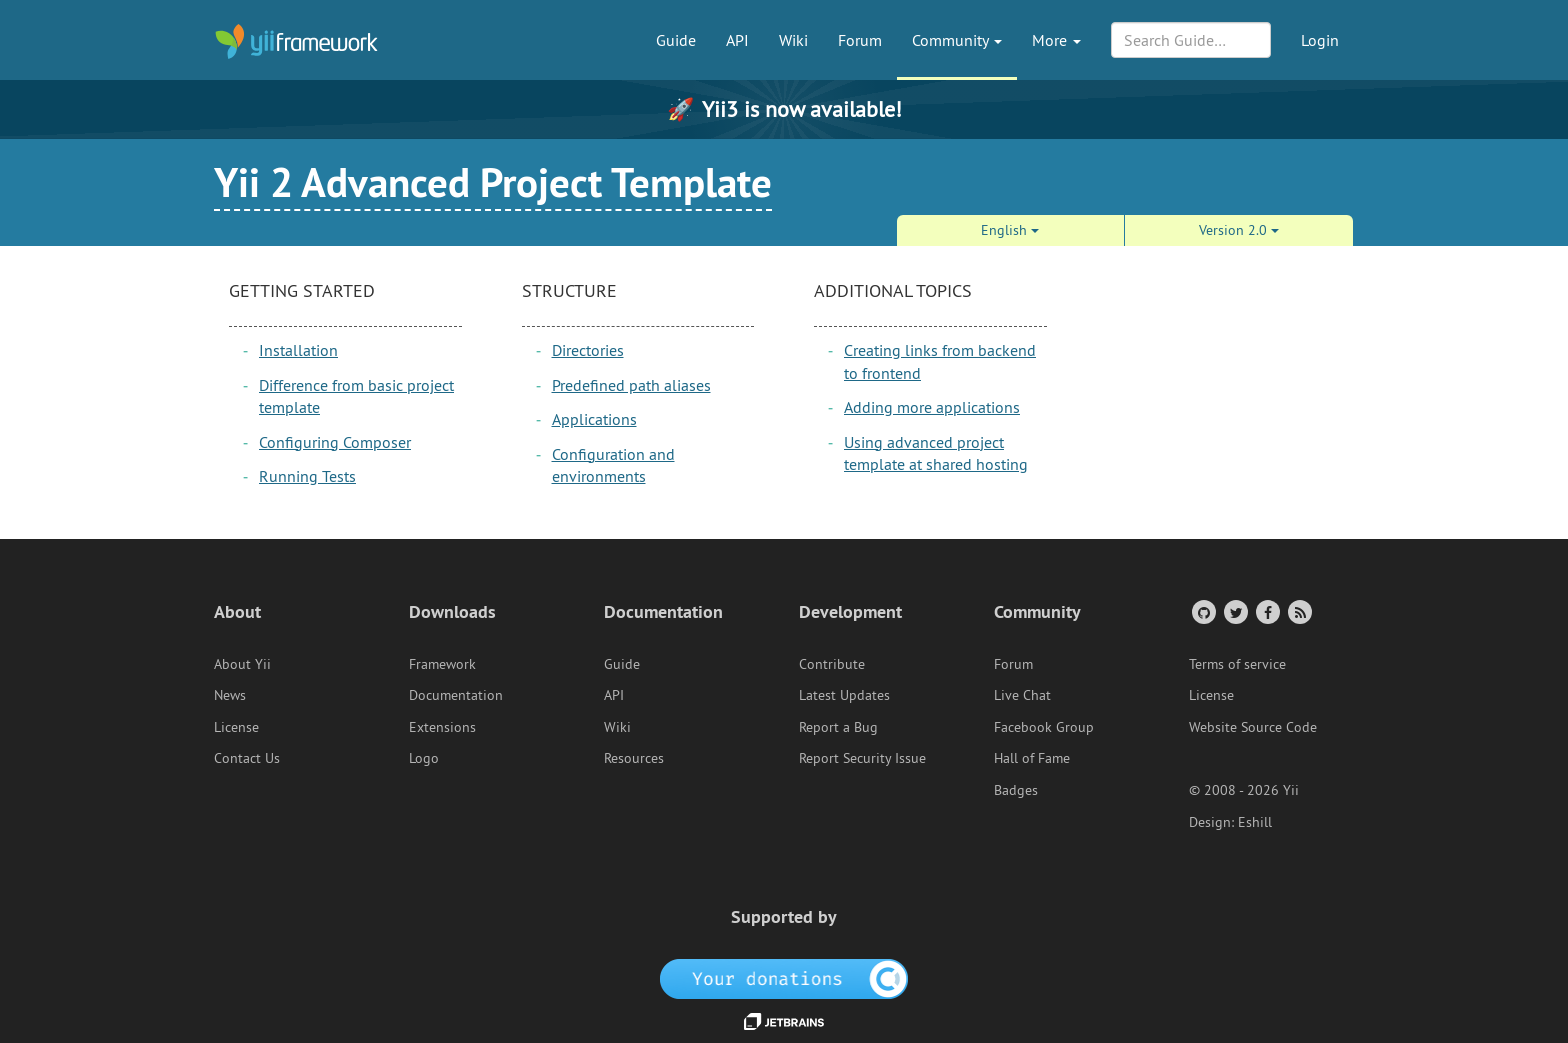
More (1056, 40)
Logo (424, 758)
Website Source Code (1253, 727)
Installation (298, 350)
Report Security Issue (862, 758)
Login (1320, 40)
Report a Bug (838, 727)
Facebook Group (1044, 727)
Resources (634, 758)
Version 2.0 (1239, 230)
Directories (588, 350)
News (230, 695)
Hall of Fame (1032, 758)
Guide (676, 40)
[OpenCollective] (784, 978)
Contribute (832, 664)
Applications (594, 419)
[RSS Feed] (1298, 611)
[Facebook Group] (1266, 611)
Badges (1016, 790)
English (1010, 230)
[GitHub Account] (1202, 611)
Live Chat (1022, 695)
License (236, 727)
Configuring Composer (335, 442)
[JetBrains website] (784, 1020)
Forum (860, 40)
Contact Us (247, 758)
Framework (442, 664)
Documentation (456, 695)
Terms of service (1237, 664)
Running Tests (307, 476)
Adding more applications (932, 407)
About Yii (242, 664)
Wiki (793, 40)
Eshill (1255, 822)
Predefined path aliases (631, 385)
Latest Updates (844, 695)
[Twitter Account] (1234, 611)
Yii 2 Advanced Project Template (493, 182)
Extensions (442, 727)
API (737, 40)
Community (957, 40)
